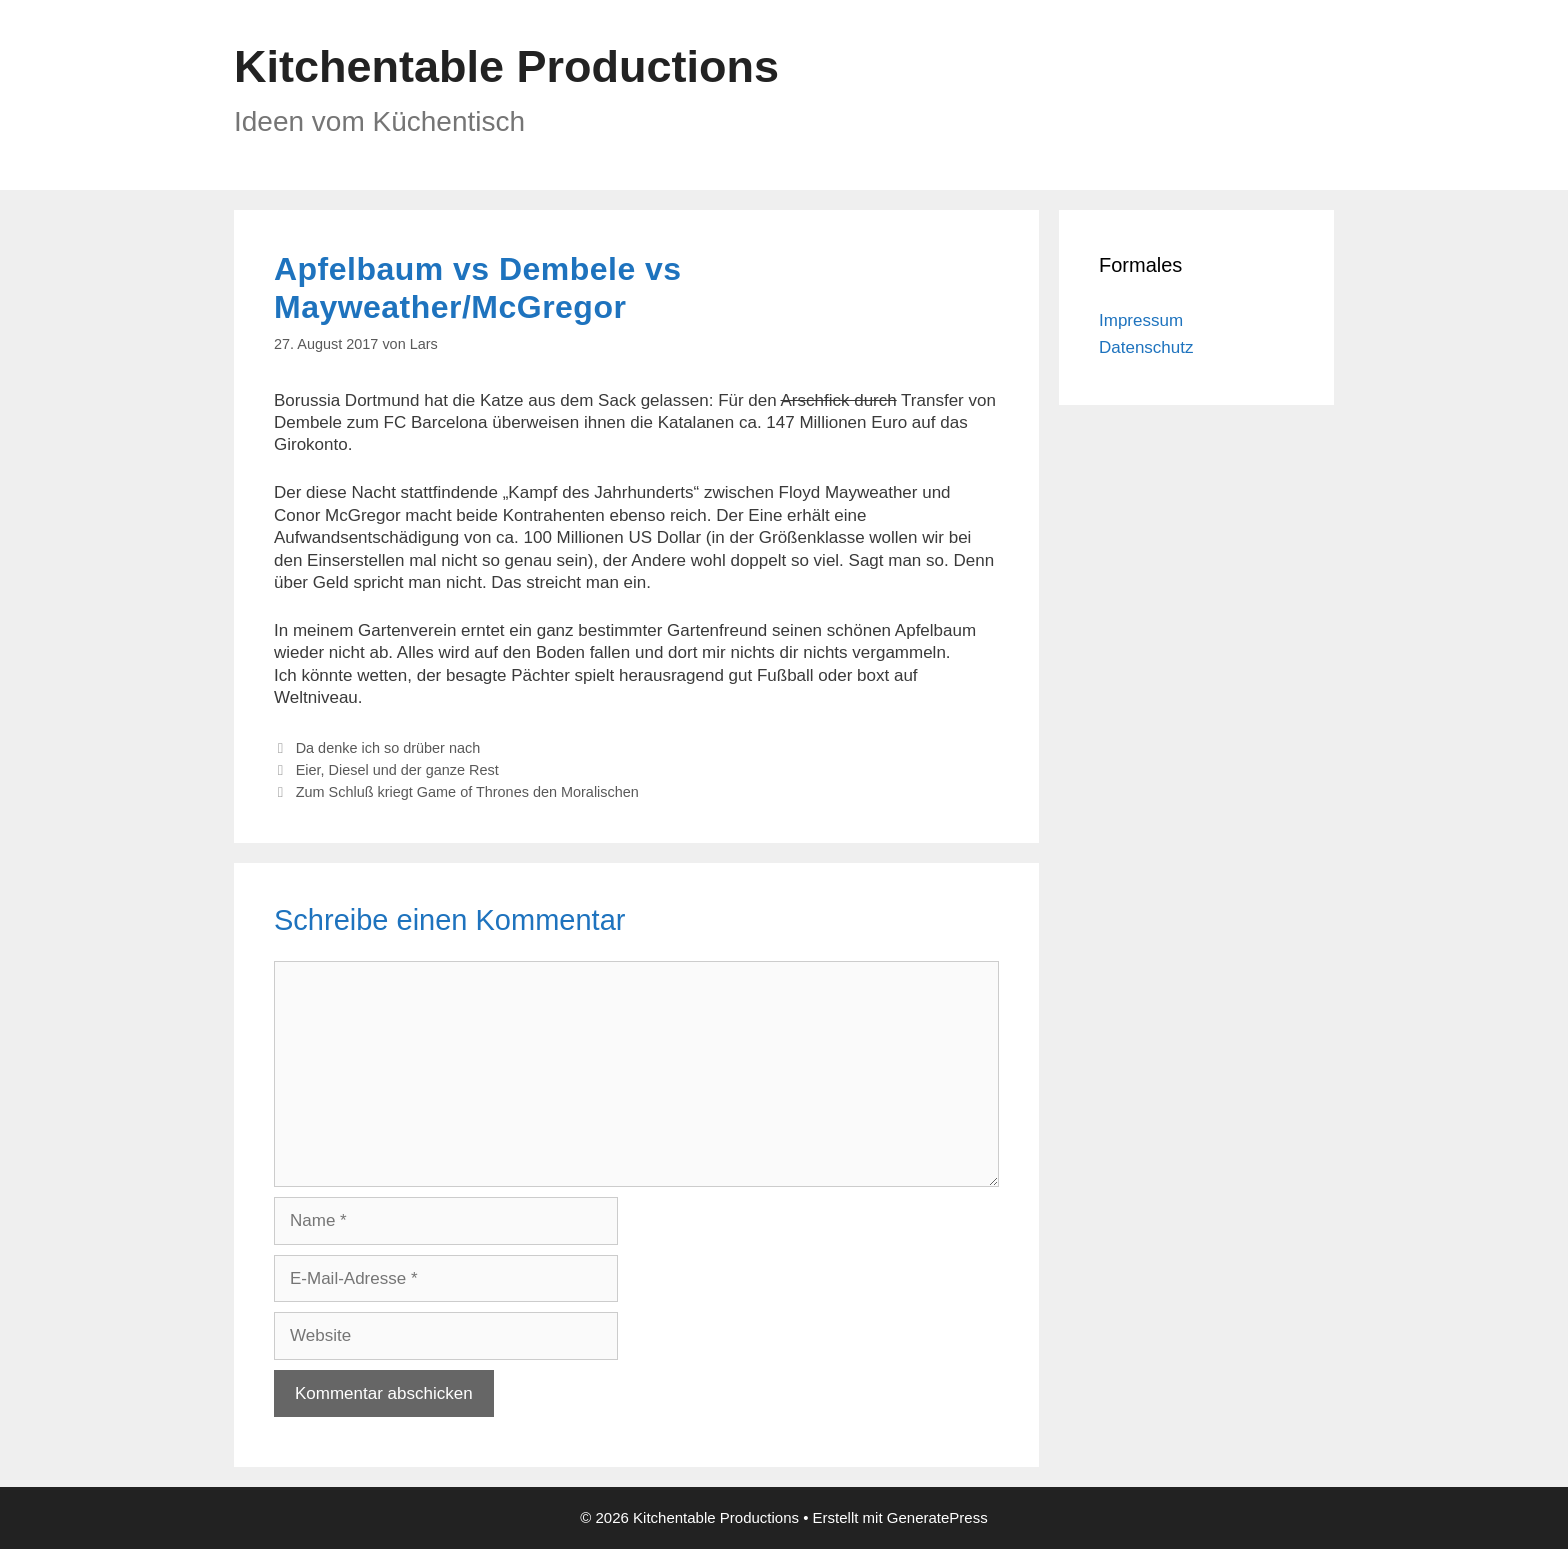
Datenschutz (1146, 347)
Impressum (1141, 320)
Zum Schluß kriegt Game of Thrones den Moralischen (467, 792)
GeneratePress (937, 1517)
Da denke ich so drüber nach (388, 748)
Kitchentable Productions (506, 66)
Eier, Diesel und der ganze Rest (397, 770)
